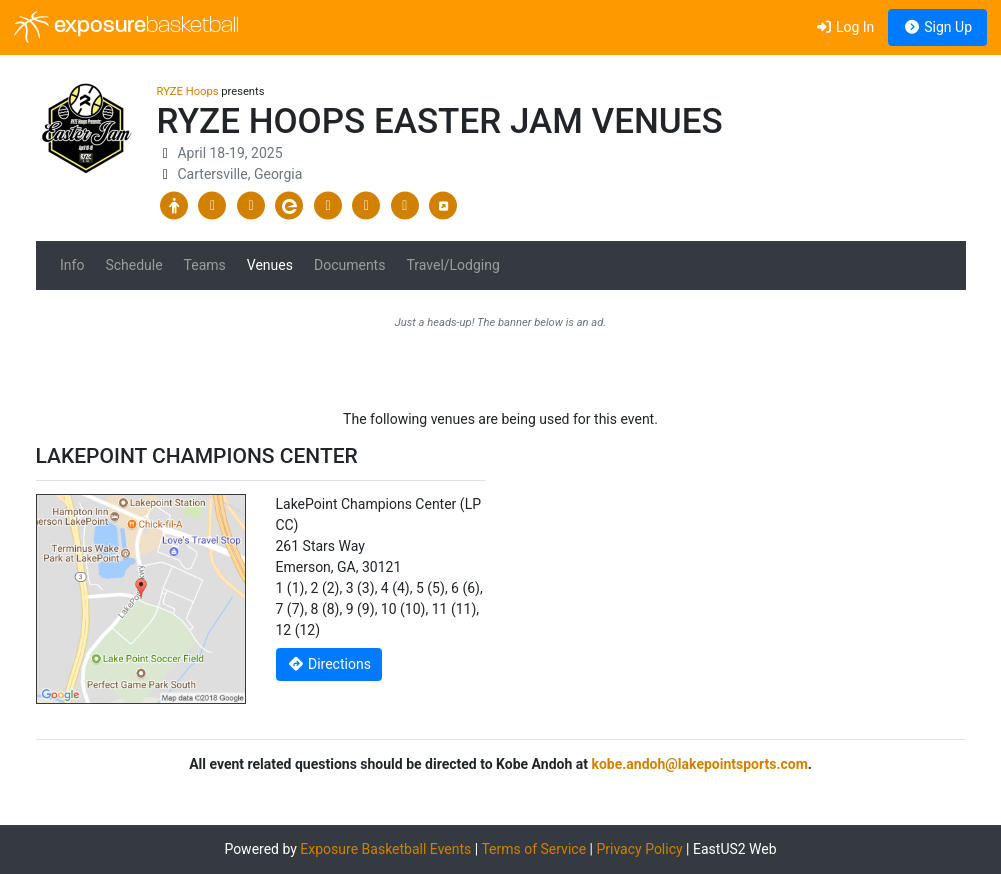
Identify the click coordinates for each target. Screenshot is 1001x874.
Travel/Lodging (452, 265)
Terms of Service (533, 849)
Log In (844, 27)
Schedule (133, 265)
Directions (329, 664)
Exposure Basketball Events (385, 849)
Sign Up (937, 27)
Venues (270, 265)
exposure (126, 27)
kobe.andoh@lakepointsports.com (699, 764)
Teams (205, 265)
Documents (349, 265)
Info (72, 265)
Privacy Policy (639, 849)
